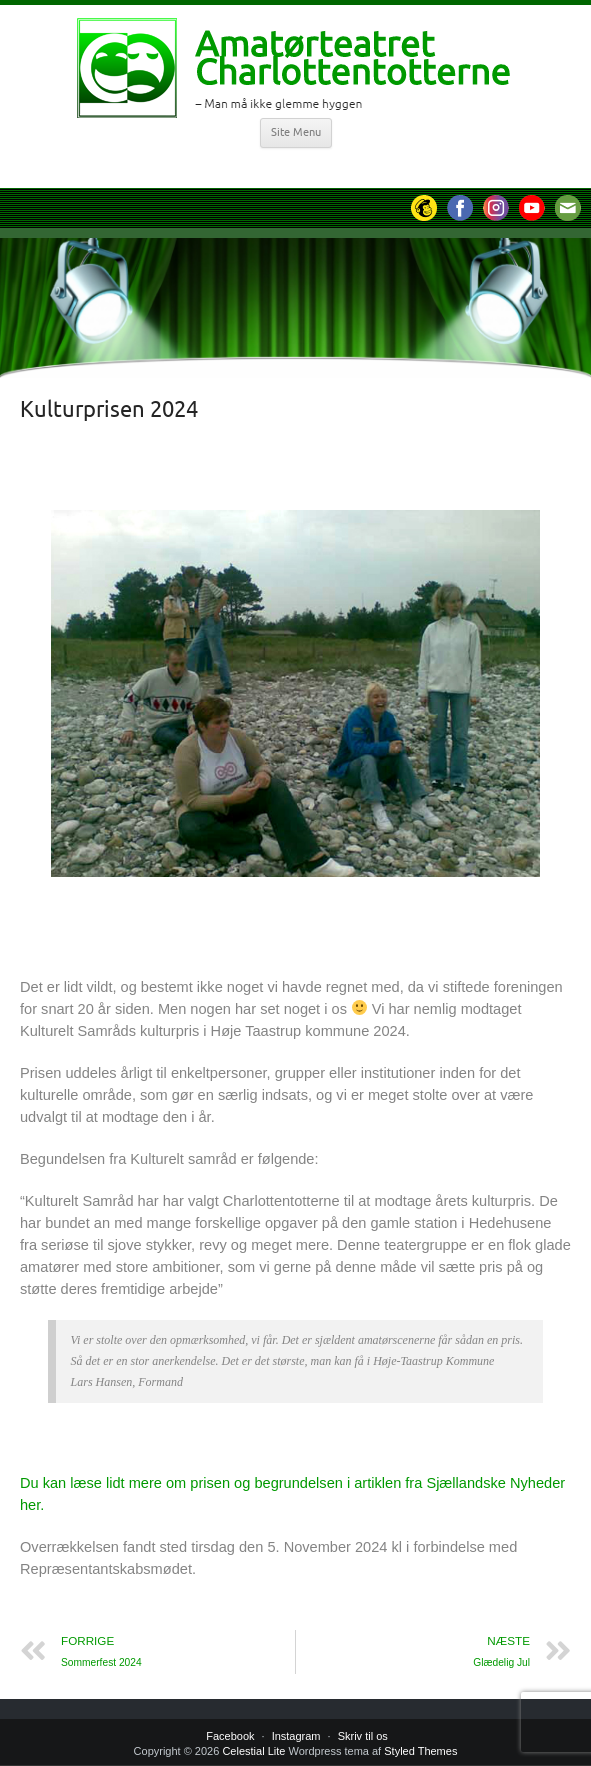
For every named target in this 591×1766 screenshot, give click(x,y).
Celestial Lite (253, 1751)
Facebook (230, 1736)
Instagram (296, 1736)
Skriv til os (363, 1736)
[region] (295, 693)
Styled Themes (420, 1751)
